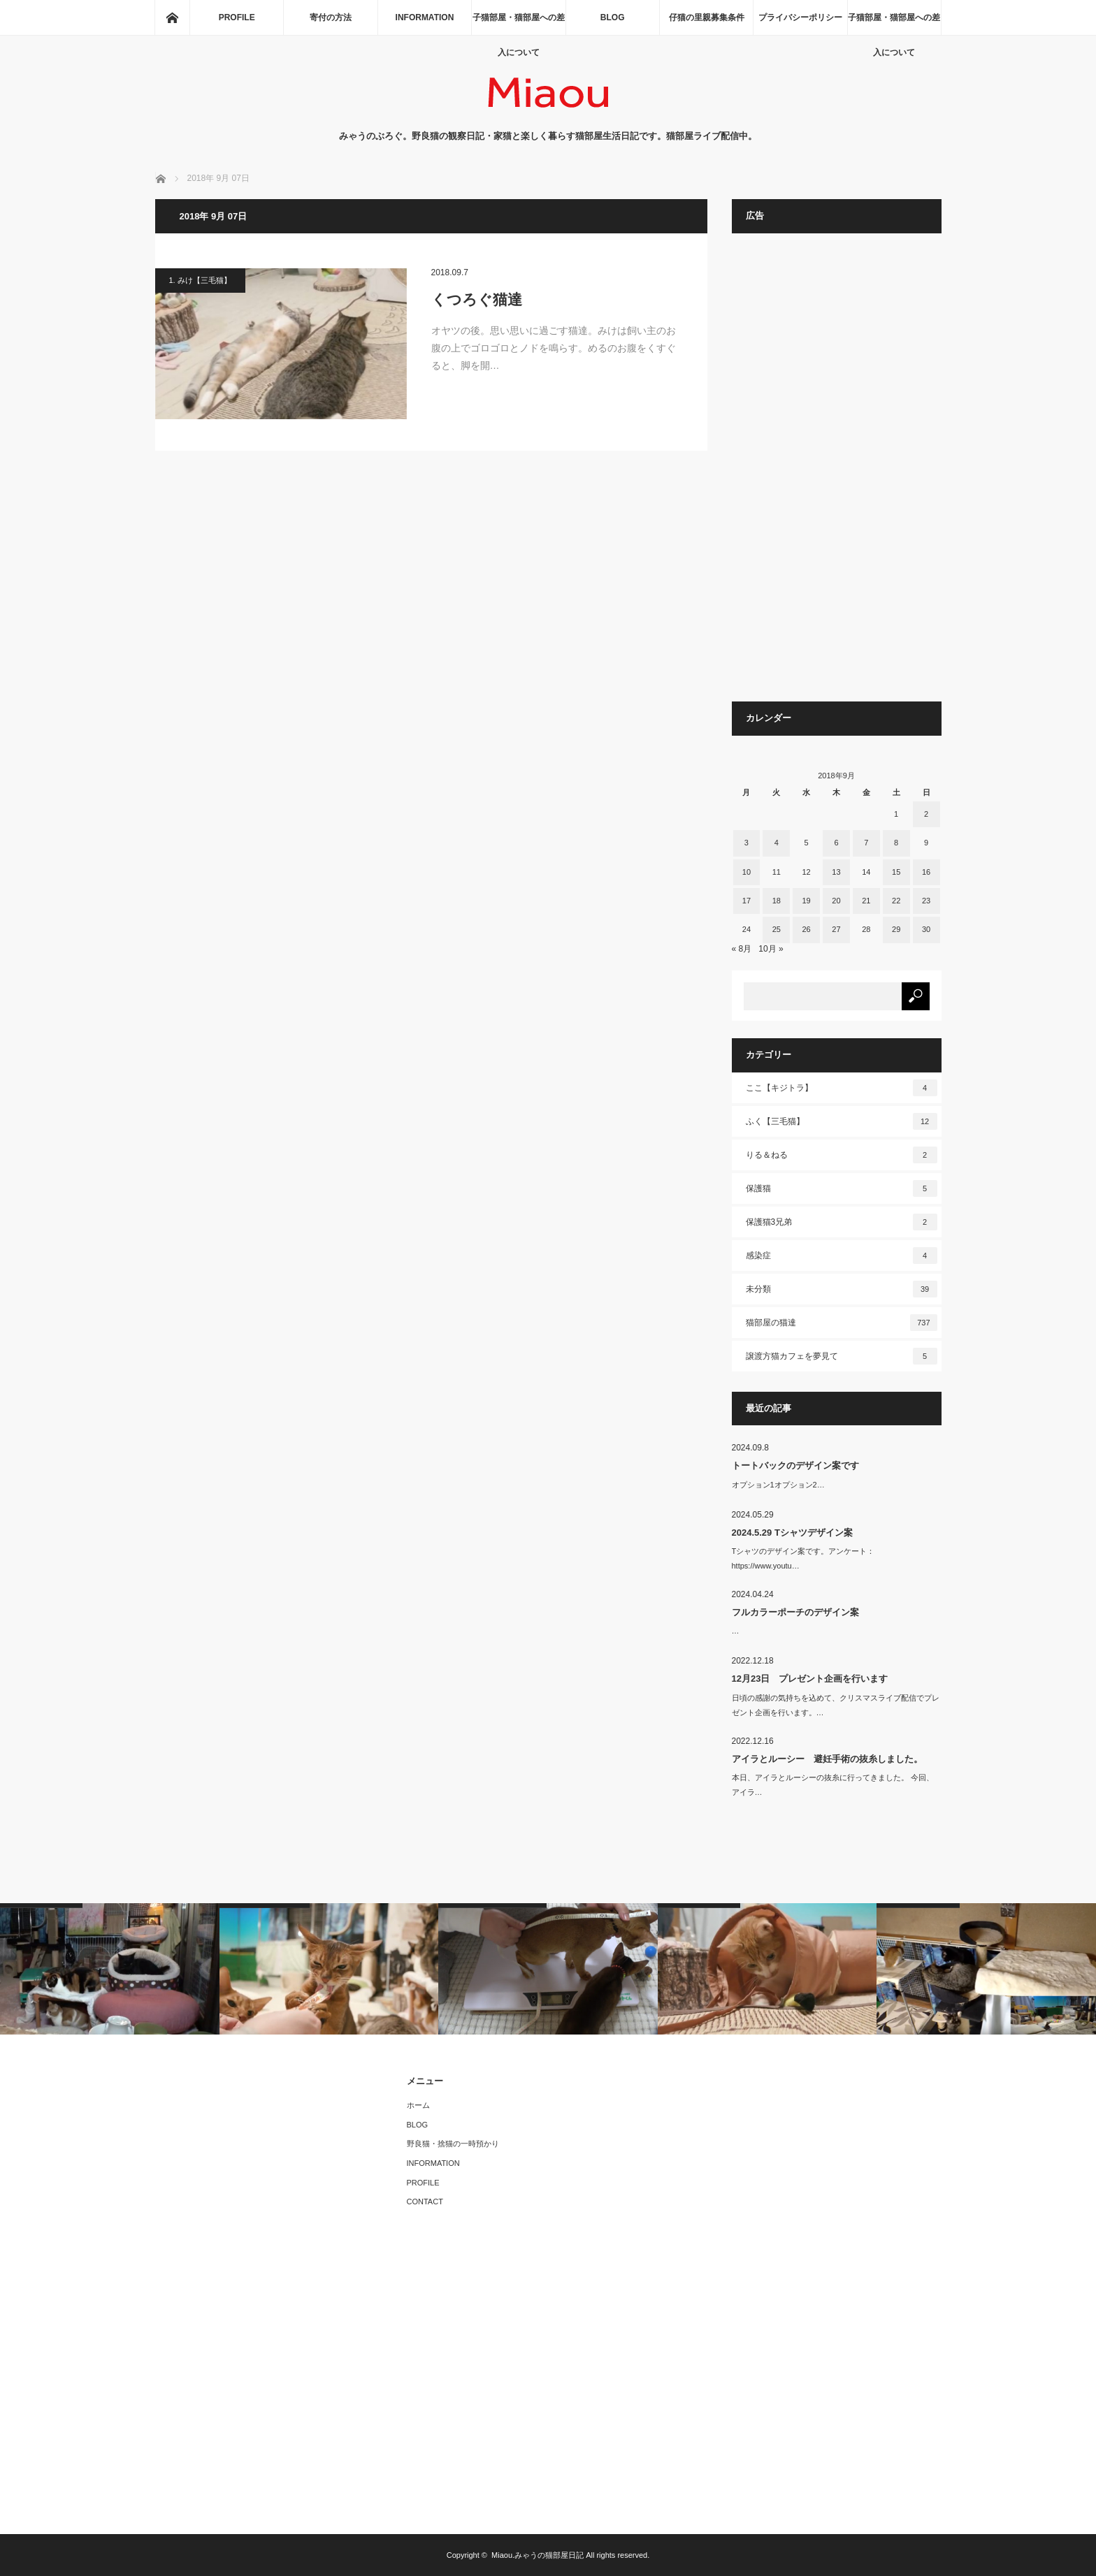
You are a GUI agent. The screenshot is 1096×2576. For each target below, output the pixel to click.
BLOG (612, 17)
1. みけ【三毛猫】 (200, 280)
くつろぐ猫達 (476, 299)
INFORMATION (425, 17)
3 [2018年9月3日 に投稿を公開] (746, 842)
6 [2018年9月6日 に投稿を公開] (836, 842)
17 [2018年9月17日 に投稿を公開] (746, 900)
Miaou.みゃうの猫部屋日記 (537, 2555)
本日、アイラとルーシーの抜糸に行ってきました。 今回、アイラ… (833, 1784)
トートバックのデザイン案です (795, 1465)
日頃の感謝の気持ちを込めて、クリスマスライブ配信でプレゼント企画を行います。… (835, 1705)
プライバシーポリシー (800, 17)
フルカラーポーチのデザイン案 (795, 1612)
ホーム (418, 2105)
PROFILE (237, 17)
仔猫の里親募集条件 (706, 17)
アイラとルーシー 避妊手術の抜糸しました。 (827, 1759)
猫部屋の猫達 (841, 1322)
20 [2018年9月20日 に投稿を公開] (836, 900)
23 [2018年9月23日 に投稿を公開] (926, 900)
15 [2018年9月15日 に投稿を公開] (896, 872)
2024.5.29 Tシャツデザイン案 (792, 1532)
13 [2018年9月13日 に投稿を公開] (836, 872)
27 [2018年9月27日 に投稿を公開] (836, 929)
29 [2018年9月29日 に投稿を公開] (896, 929)
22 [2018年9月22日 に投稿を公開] (896, 900)
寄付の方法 (331, 17)
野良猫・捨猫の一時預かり (453, 2143)
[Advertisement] (837, 474)
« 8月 (742, 949)
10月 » (770, 949)
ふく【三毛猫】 (841, 1121)
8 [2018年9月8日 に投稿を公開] (896, 842)
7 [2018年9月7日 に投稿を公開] (866, 842)
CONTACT (425, 2201)
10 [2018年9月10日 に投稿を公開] (746, 872)
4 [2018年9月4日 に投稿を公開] (776, 842)
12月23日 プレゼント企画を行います (810, 1678)
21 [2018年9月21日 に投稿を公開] (866, 900)
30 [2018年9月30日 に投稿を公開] (926, 929)
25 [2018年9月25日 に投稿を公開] (776, 929)
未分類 (841, 1289)
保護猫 (841, 1188)
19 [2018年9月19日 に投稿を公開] (806, 900)
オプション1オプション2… (778, 1484)
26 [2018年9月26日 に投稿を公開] (806, 929)
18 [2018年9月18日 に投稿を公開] (776, 900)
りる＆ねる (841, 1155)
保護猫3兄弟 (841, 1222)
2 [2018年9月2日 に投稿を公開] (926, 814)
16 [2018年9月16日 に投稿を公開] (926, 872)
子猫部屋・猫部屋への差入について (519, 24)
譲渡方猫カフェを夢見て (841, 1356)
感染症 (841, 1255)
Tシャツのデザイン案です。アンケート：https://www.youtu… (803, 1558)
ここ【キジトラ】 (841, 1087)
